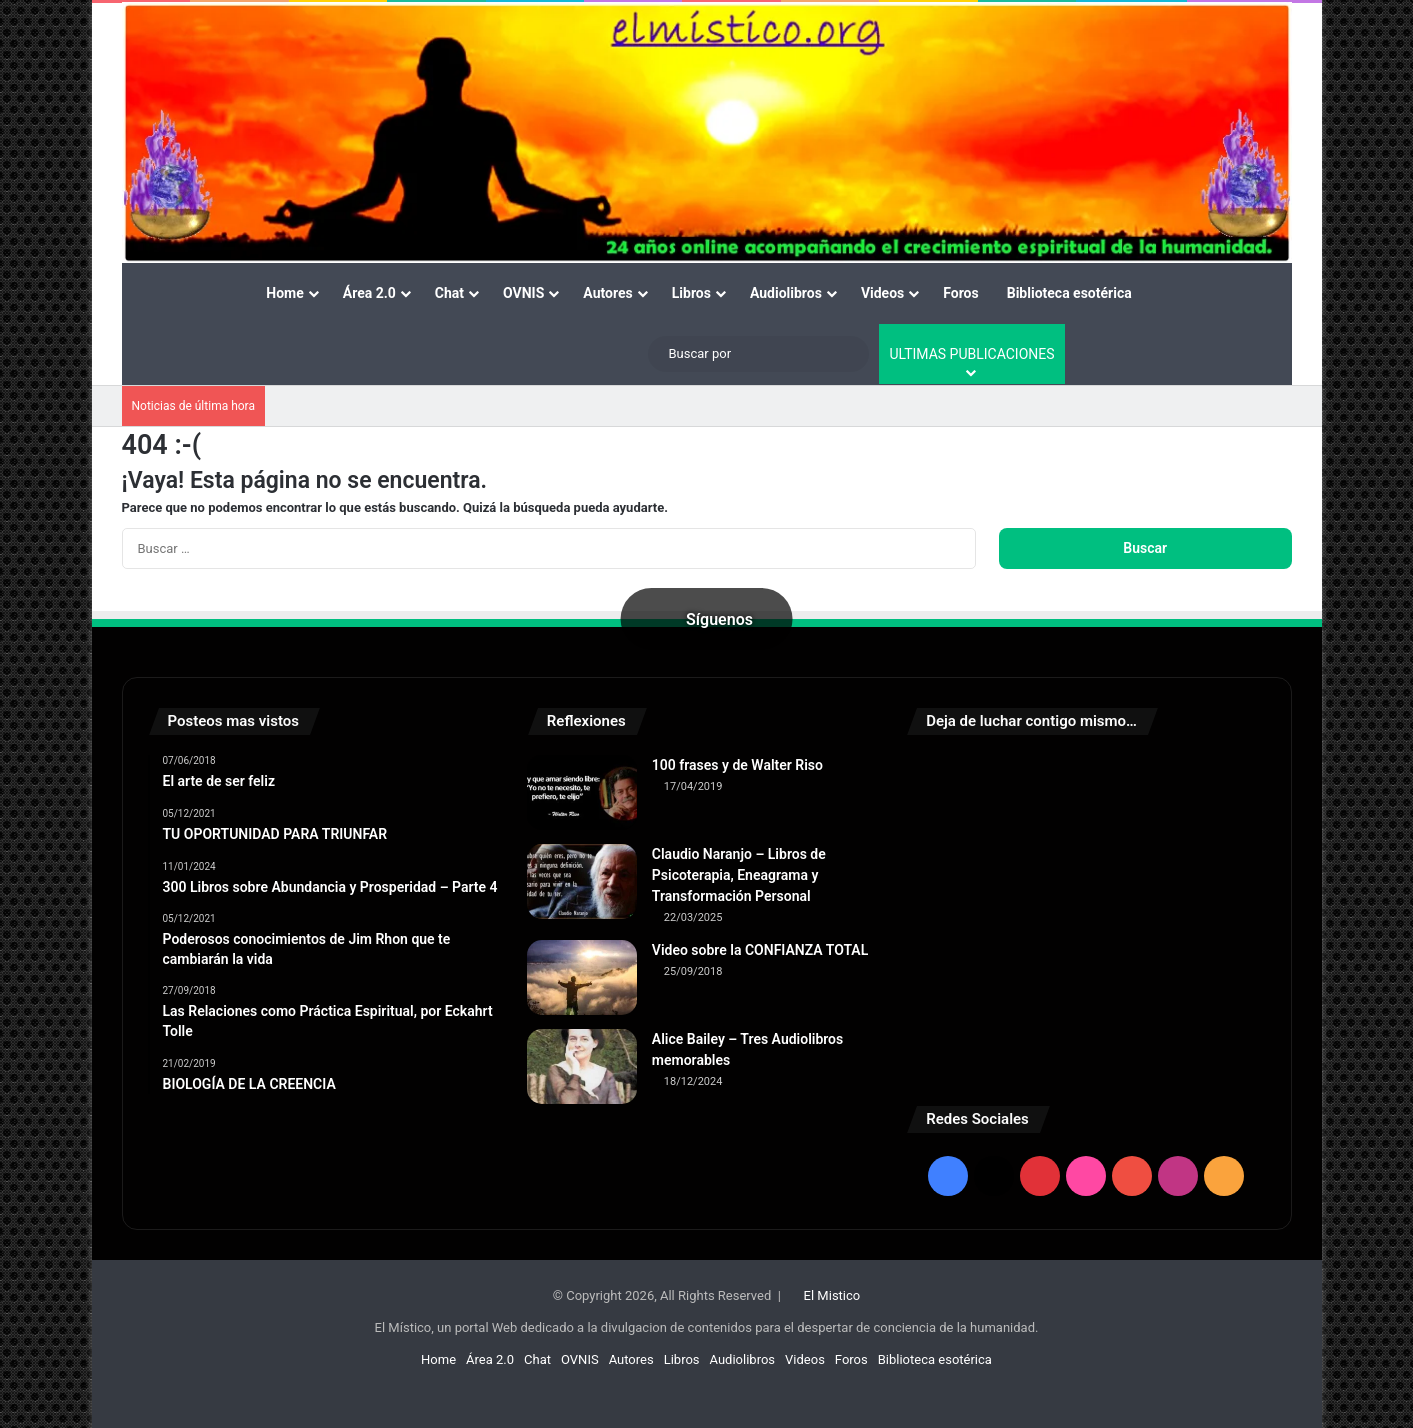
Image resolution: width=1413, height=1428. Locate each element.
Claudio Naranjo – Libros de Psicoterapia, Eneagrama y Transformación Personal (739, 875)
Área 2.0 (369, 293)
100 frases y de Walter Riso (737, 765)
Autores (607, 293)
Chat (449, 293)
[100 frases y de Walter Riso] (582, 792)
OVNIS (523, 293)
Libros (691, 293)
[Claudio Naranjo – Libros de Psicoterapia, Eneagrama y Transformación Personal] (582, 881)
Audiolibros (786, 293)
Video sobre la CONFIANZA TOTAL (760, 950)
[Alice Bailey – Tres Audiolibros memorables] (582, 1066)
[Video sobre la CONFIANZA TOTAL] (582, 977)
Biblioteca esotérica (1069, 293)
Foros (960, 293)
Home (284, 293)
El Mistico (832, 1295)
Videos (882, 293)
